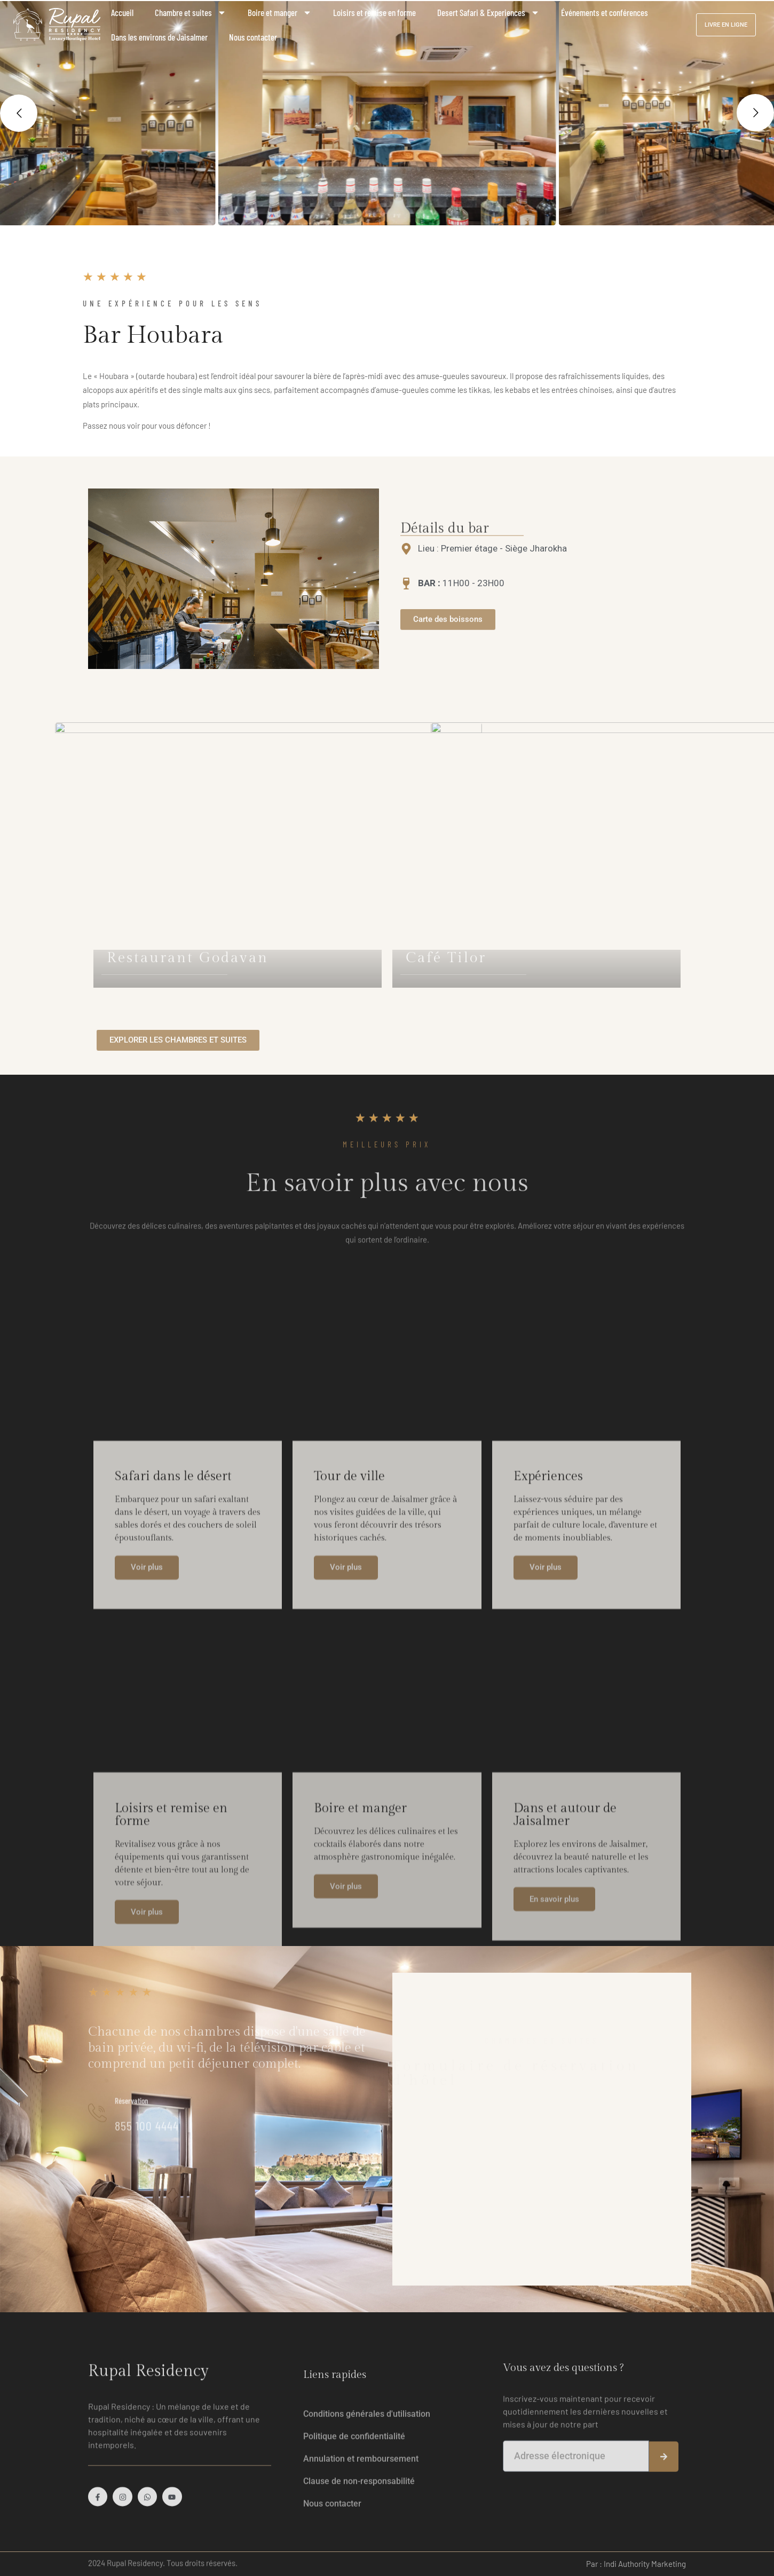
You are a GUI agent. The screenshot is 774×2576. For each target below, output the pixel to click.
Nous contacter (253, 36)
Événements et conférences (604, 12)
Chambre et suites (190, 12)
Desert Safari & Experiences (488, 12)
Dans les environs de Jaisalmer (159, 36)
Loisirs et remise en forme (374, 12)
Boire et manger (280, 12)
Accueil (122, 12)
